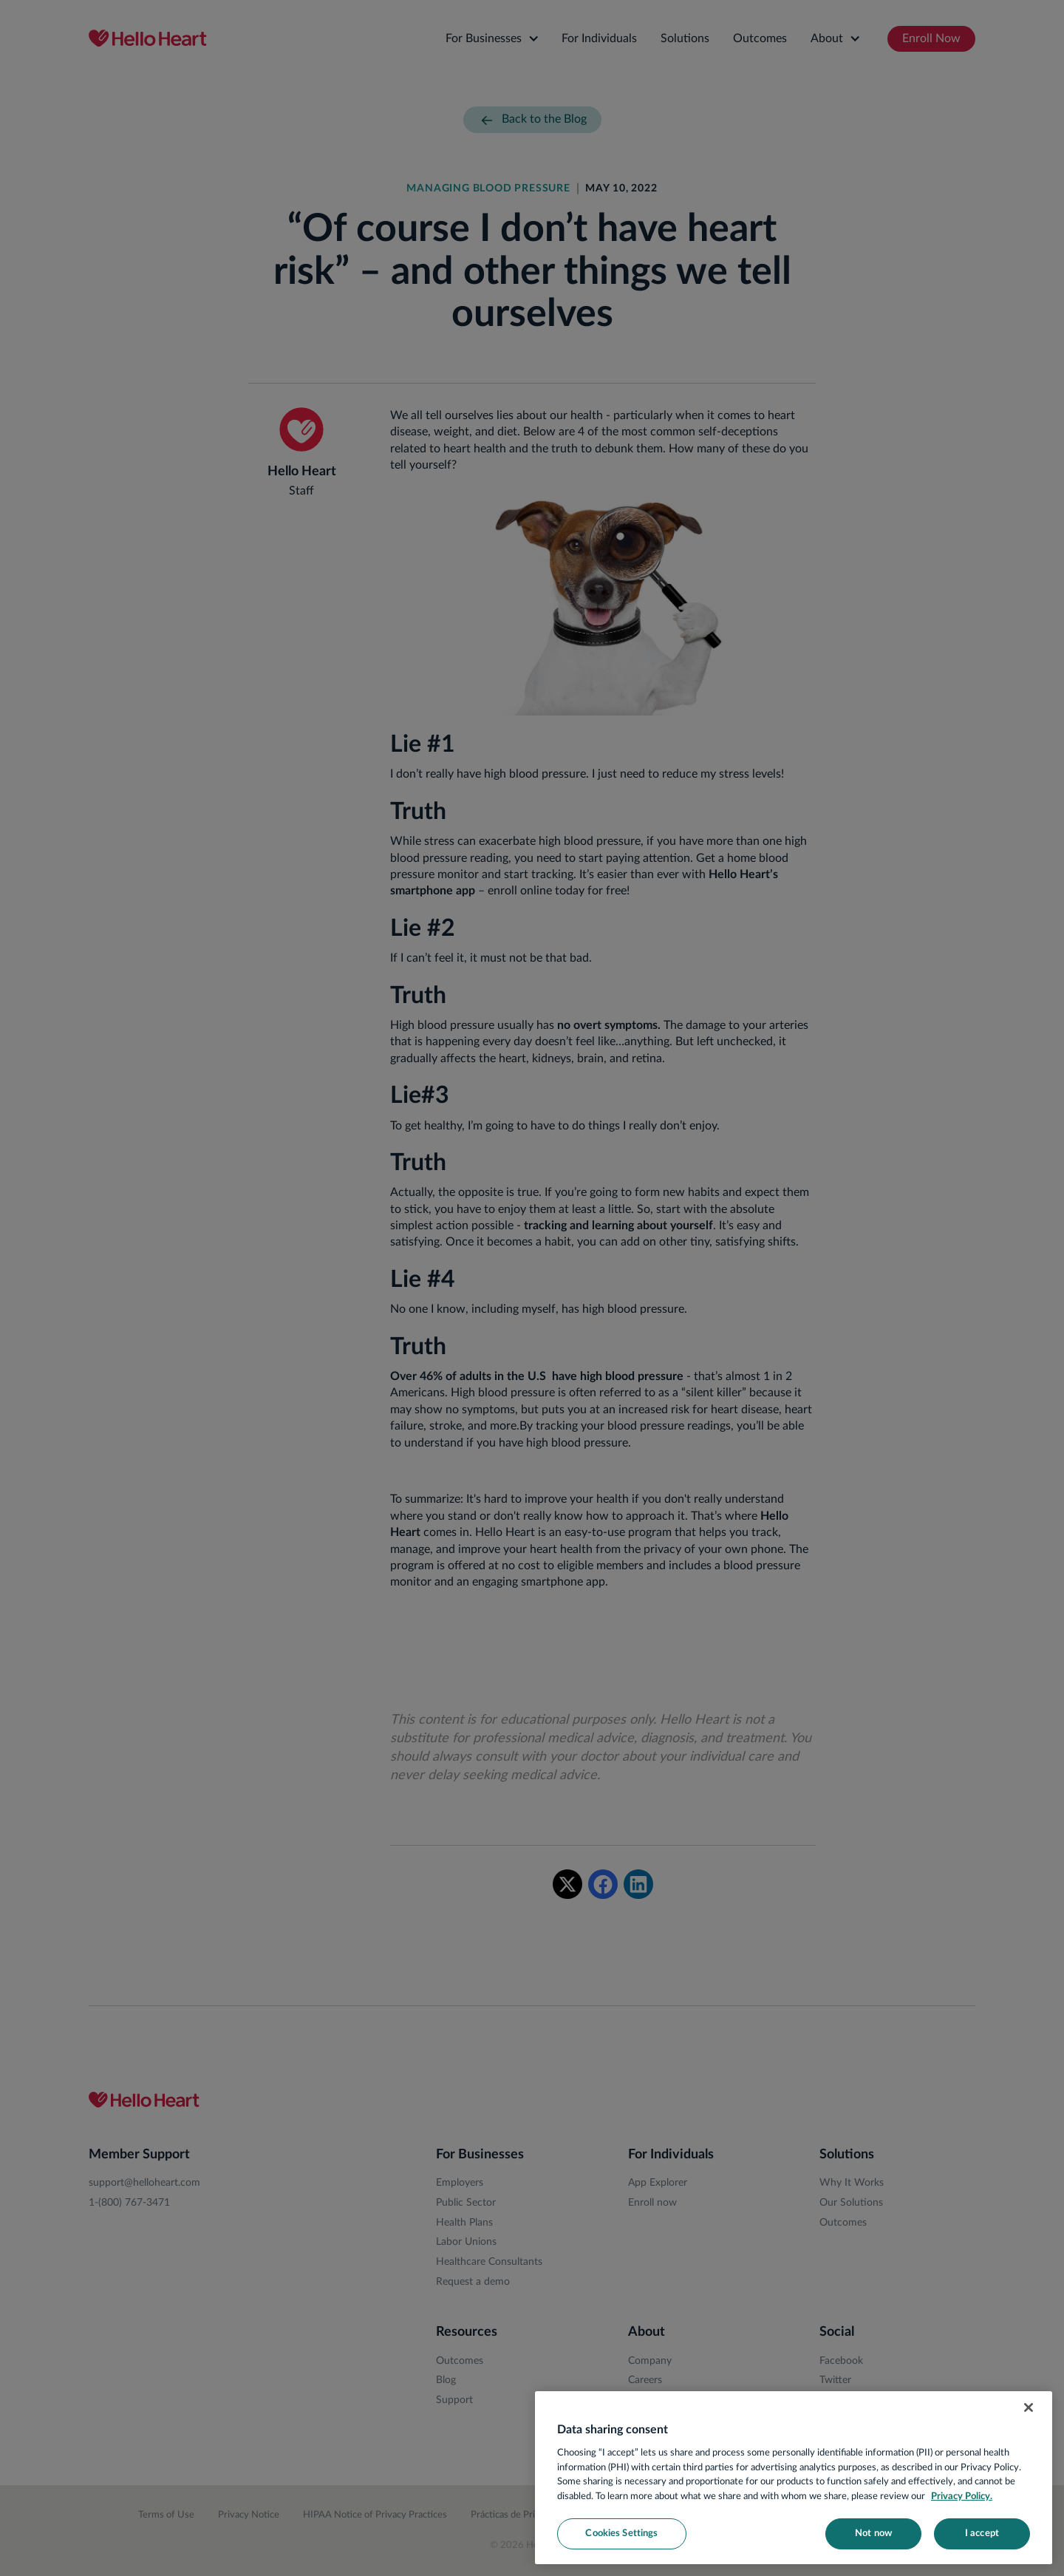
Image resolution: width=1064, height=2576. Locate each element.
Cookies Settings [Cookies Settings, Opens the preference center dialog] (621, 2533)
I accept (982, 2533)
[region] (793, 2477)
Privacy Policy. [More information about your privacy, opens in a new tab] (961, 2496)
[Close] (1028, 2407)
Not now (873, 2533)
